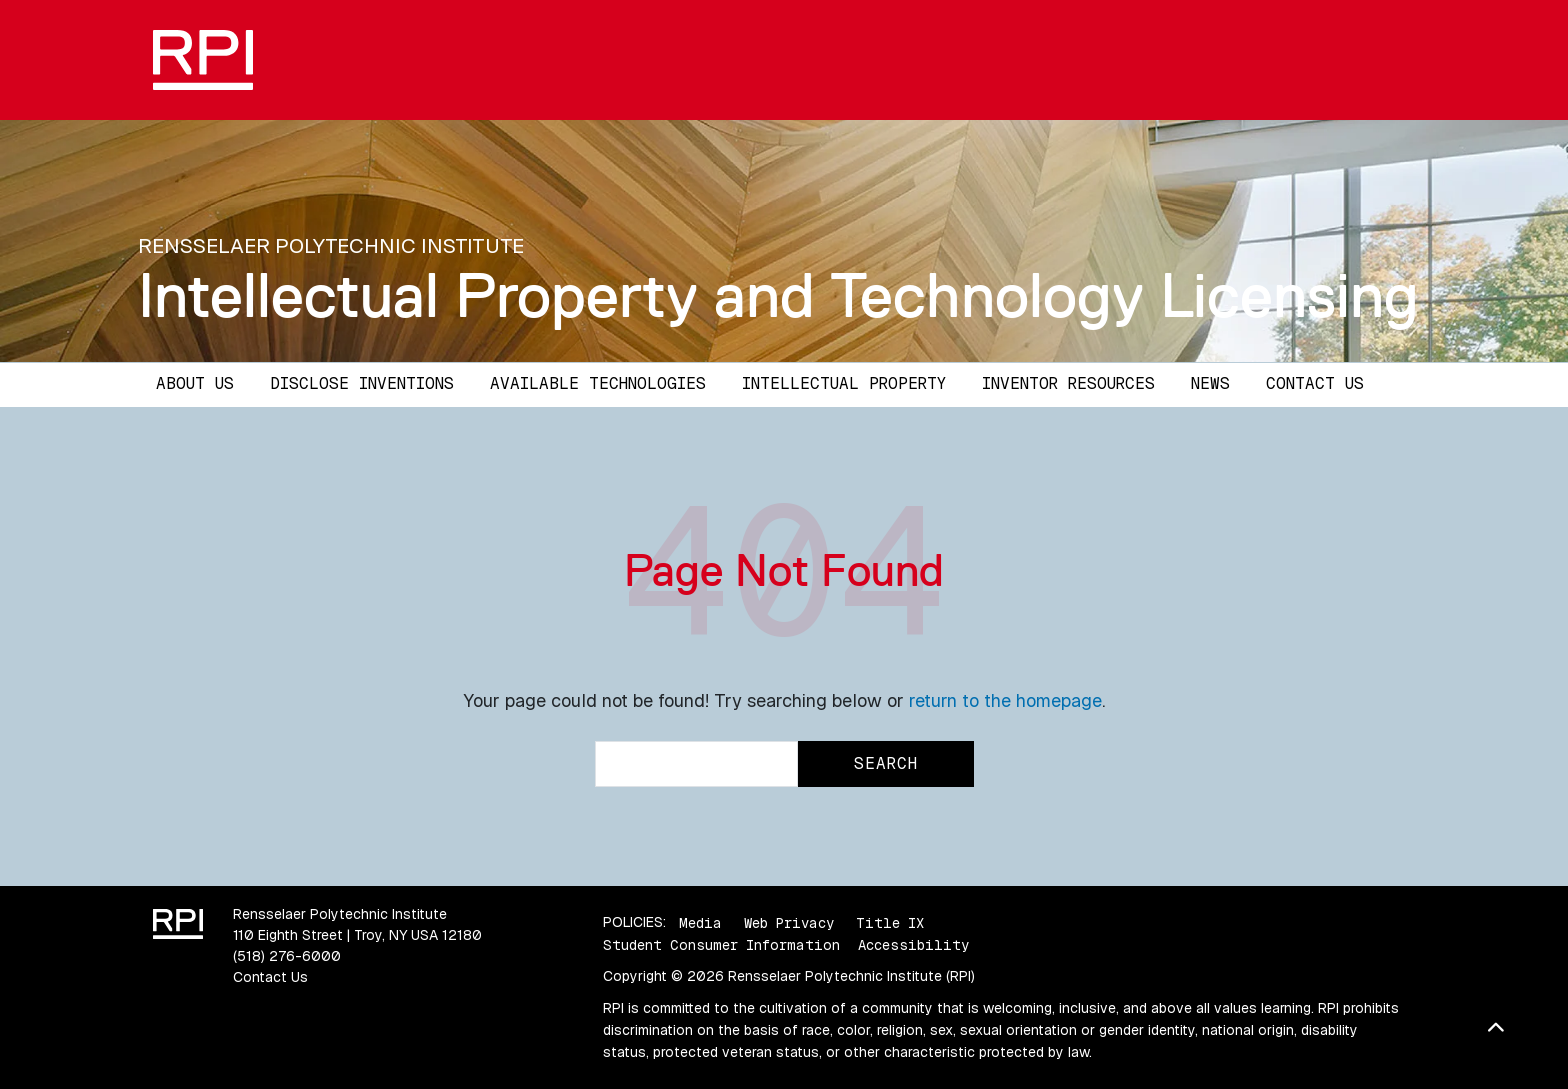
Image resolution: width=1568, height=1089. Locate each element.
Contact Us (1315, 383)
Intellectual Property (844, 383)
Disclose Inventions (362, 383)
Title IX (890, 922)
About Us (195, 383)
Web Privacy (789, 922)
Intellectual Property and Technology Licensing (778, 295)
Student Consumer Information (721, 945)
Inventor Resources (1068, 383)
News (1210, 383)
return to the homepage (1005, 700)
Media (700, 922)
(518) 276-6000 (287, 956)
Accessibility (913, 945)
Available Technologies (598, 383)
